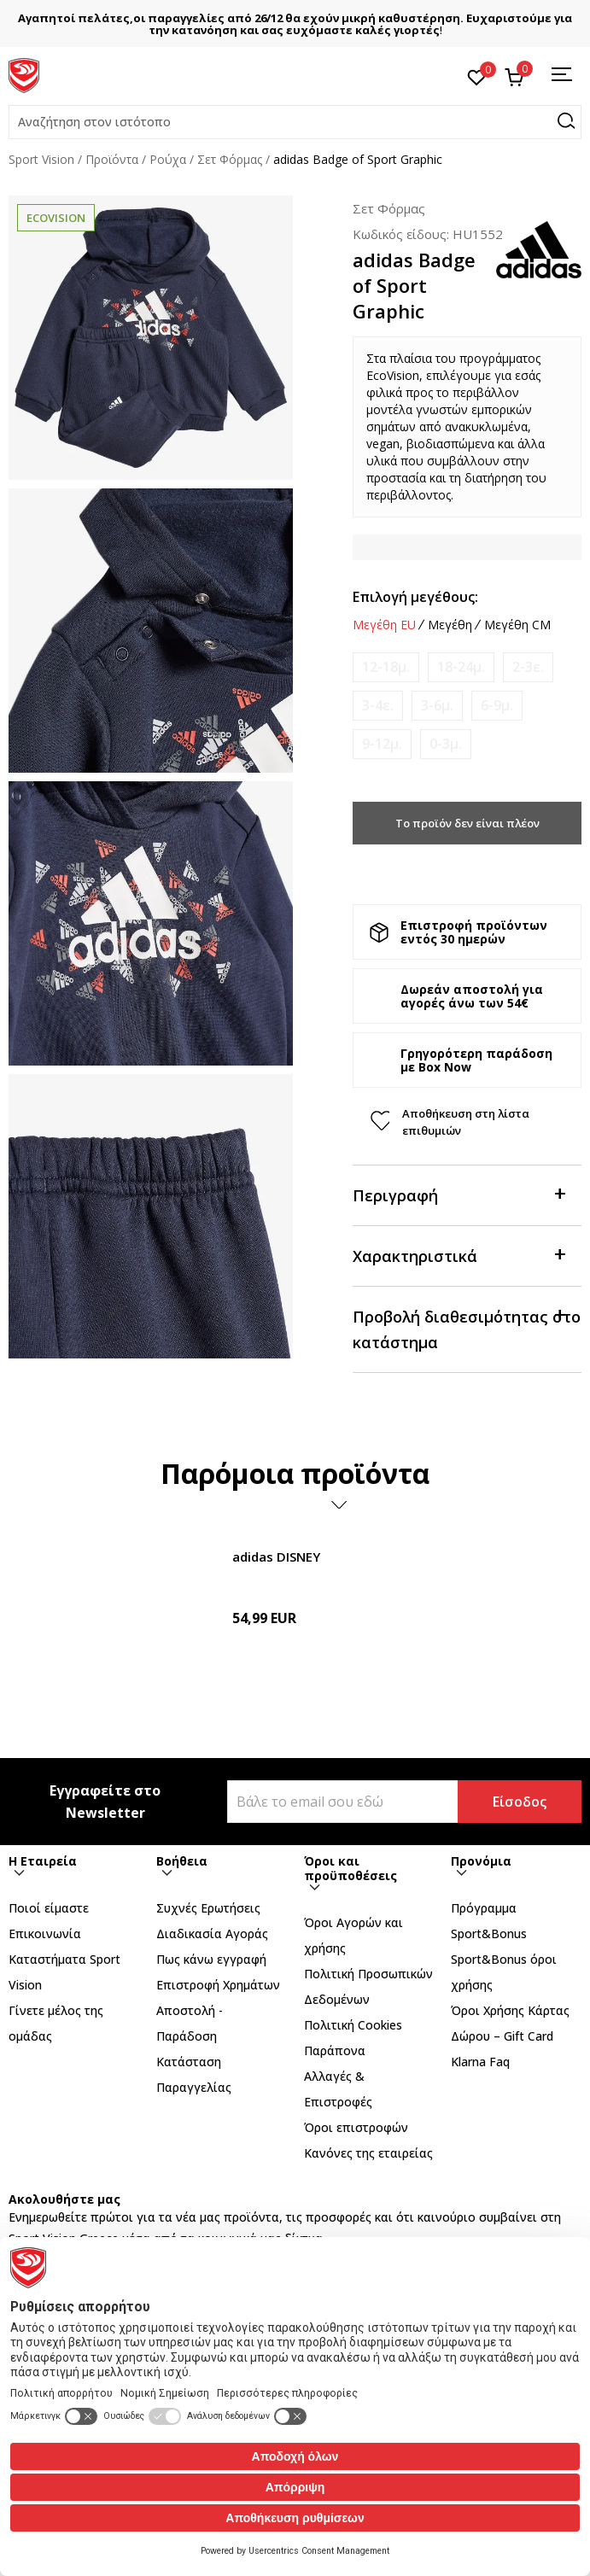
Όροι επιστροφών (356, 2127)
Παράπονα (334, 2050)
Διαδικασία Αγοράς (212, 1933)
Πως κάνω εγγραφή (211, 1959)
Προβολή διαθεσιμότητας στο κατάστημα (467, 1328)
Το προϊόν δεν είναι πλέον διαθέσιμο (467, 829)
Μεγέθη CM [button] (517, 625)
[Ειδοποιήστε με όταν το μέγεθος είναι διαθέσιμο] (386, 667)
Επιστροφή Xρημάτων (218, 1985)
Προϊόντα (111, 159)
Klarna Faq (480, 2061)
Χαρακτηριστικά (458, 1254)
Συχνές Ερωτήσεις (208, 1908)
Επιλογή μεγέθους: (415, 597)
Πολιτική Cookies (353, 2025)
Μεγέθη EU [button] (384, 625)
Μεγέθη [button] (450, 625)
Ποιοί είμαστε (49, 1908)
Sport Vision (41, 159)
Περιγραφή (458, 1194)
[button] (295, 122)
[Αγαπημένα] (477, 76)
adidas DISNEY (276, 1556)
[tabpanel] (150, 338)
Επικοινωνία (45, 1933)
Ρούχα (167, 159)
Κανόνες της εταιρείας (368, 2153)
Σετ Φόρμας (229, 159)
